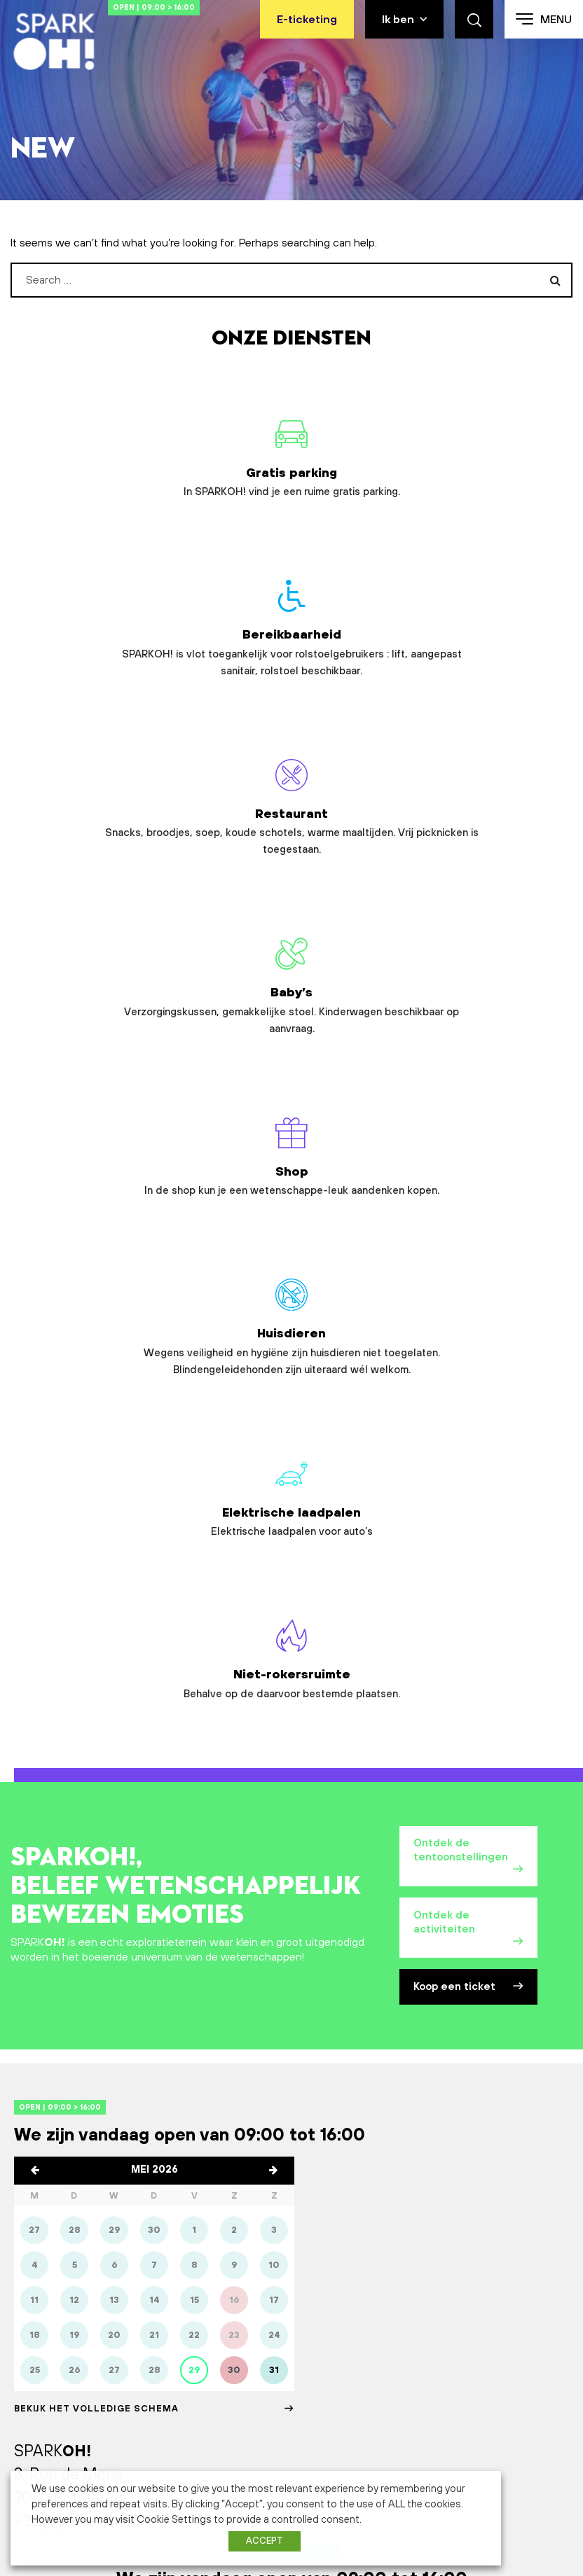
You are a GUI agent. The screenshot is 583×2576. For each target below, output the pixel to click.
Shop (291, 699)
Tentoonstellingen (54, 2357)
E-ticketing (307, 20)
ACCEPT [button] (264, 2541)
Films (23, 2425)
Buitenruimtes (44, 2403)
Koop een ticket (468, 1280)
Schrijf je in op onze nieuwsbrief (283, 2208)
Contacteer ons (291, 2017)
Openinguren (331, 2357)
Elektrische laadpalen (194, 919)
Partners (464, 2334)
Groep (172, 2380)
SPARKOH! (36, 2334)
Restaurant (486, 479)
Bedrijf (172, 2403)
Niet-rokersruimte (388, 919)
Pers (454, 2357)
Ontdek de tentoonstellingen (468, 1132)
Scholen (176, 2357)
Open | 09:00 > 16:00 (196, 7)
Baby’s (97, 707)
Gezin (171, 2334)
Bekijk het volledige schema (154, 1709)
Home (48, 113)
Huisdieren (486, 715)
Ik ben (398, 20)
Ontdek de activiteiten (468, 1209)
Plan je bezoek (291, 1921)
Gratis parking (97, 462)
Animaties (34, 2380)
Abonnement (42, 2449)
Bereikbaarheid (291, 487)
